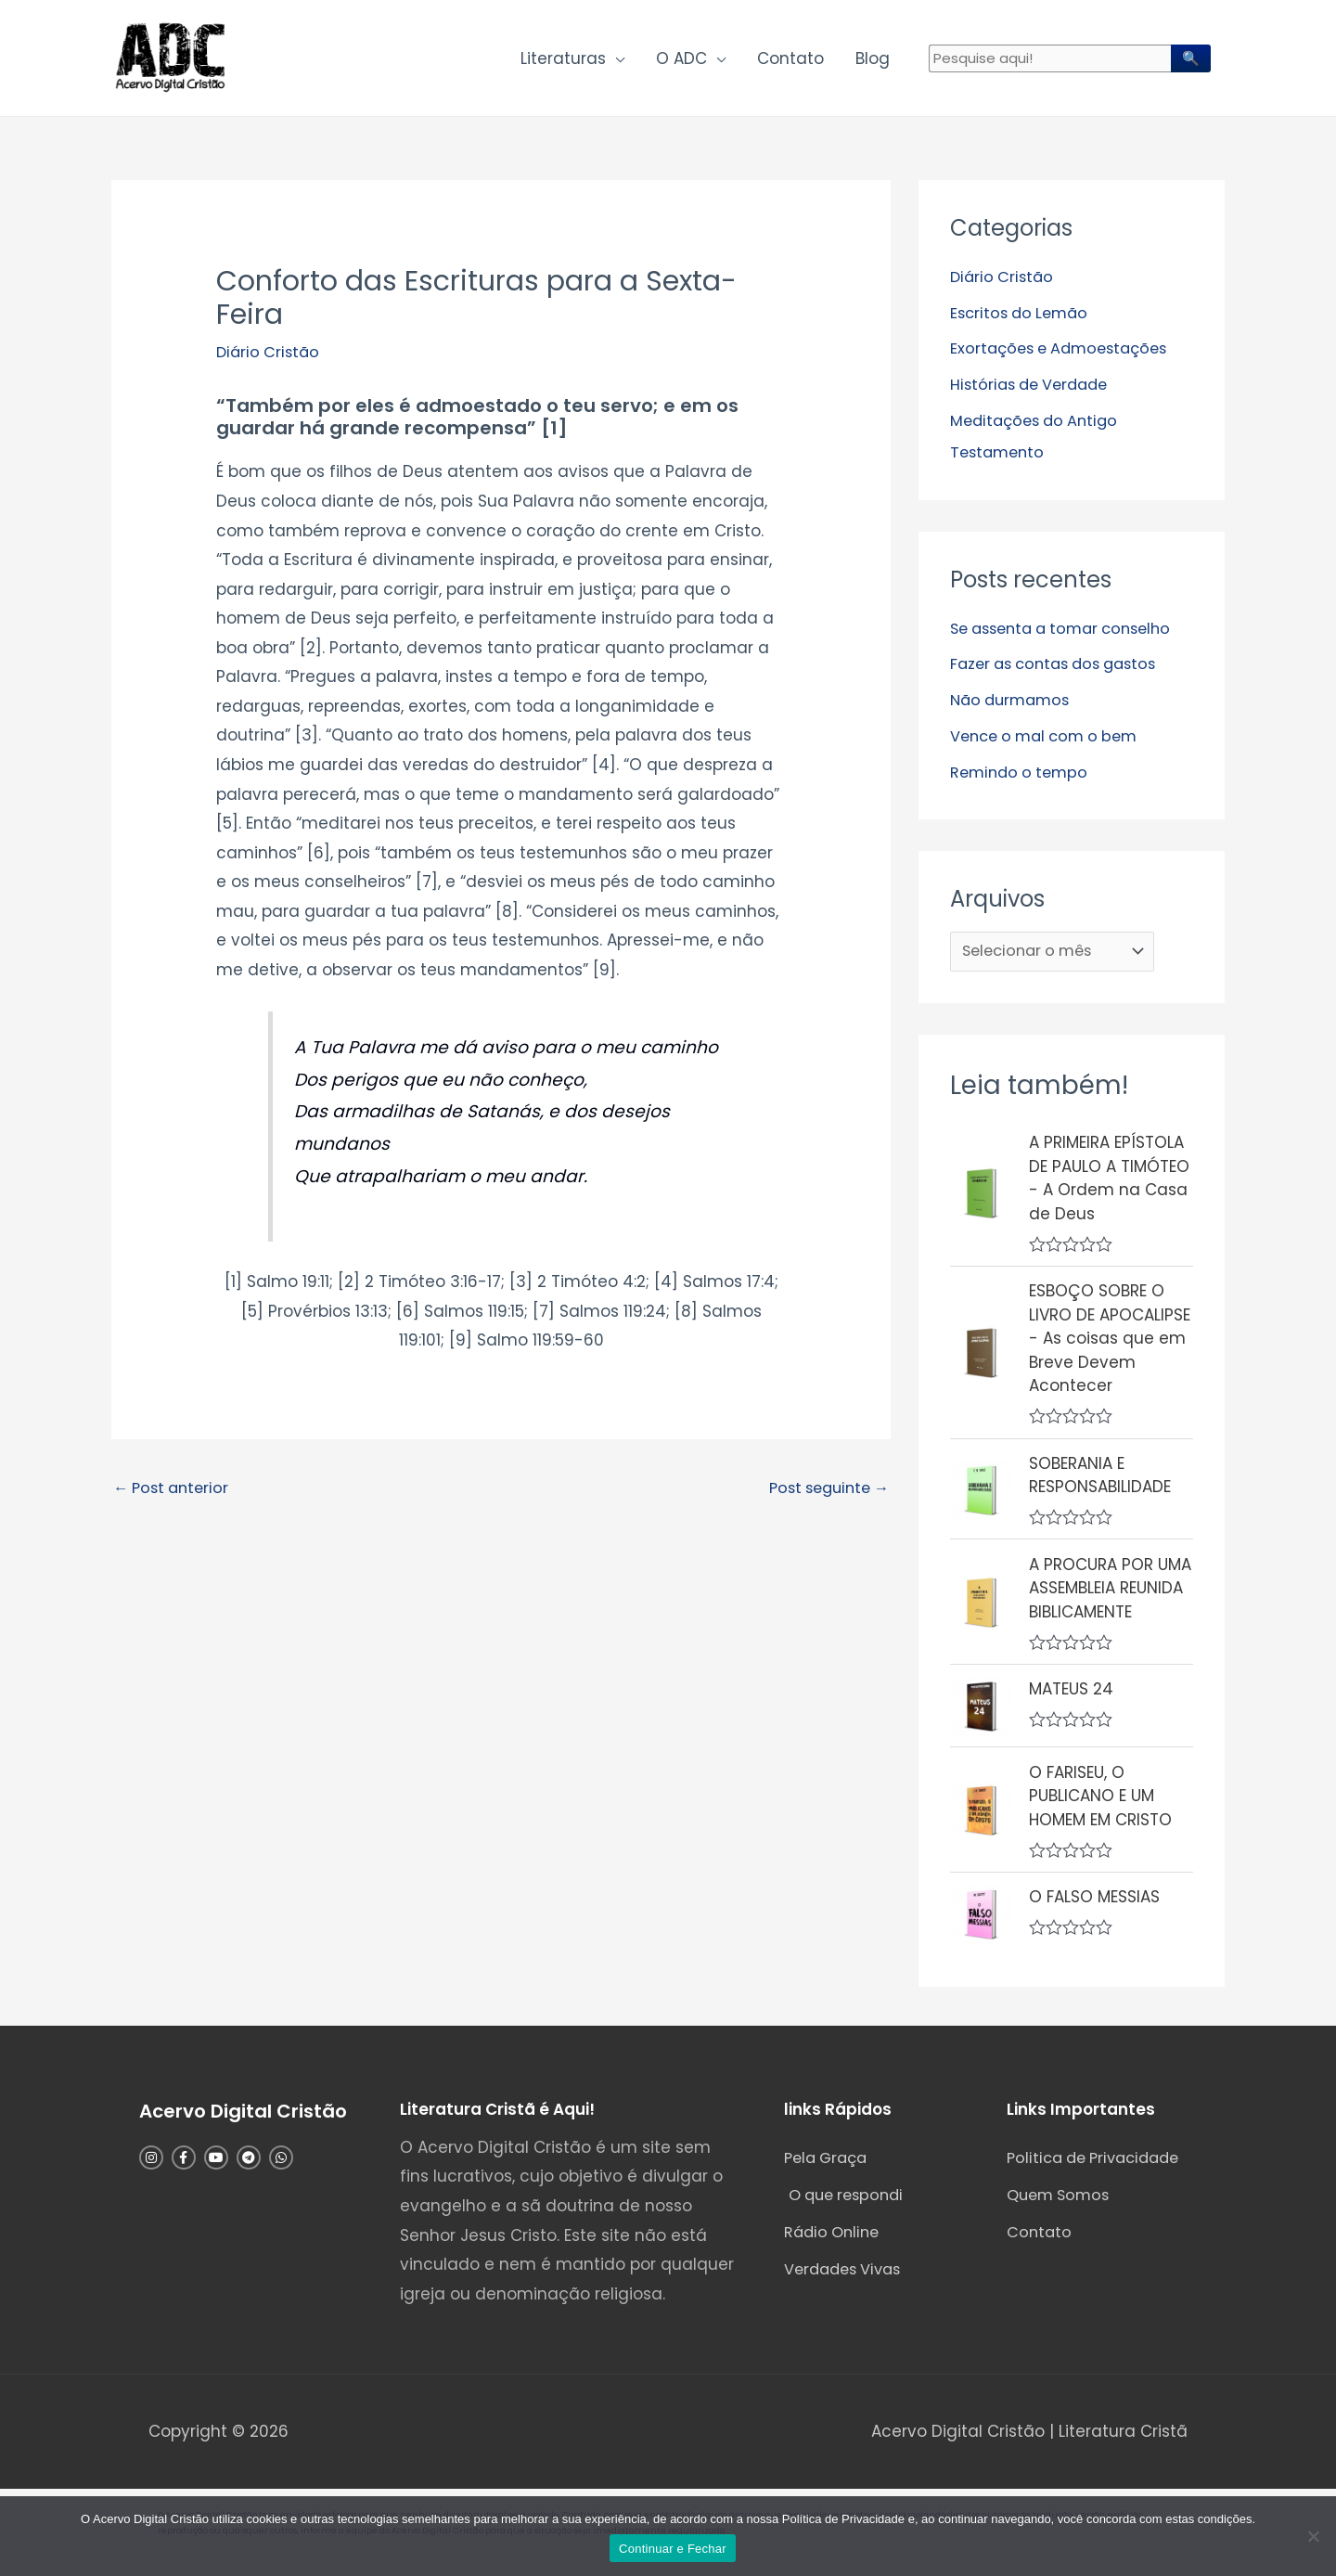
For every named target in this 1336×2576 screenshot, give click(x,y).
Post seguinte (824, 1496)
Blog (872, 61)
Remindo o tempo (1022, 774)
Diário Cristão (270, 358)
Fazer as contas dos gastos (1061, 667)
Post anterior (174, 1496)
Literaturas (563, 61)
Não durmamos (1013, 702)
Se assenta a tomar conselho (1069, 632)
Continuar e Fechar (672, 2549)
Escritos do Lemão (1023, 318)
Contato (790, 61)
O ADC (681, 61)
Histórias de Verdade (1034, 390)
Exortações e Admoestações (1065, 353)
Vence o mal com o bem (1050, 738)
